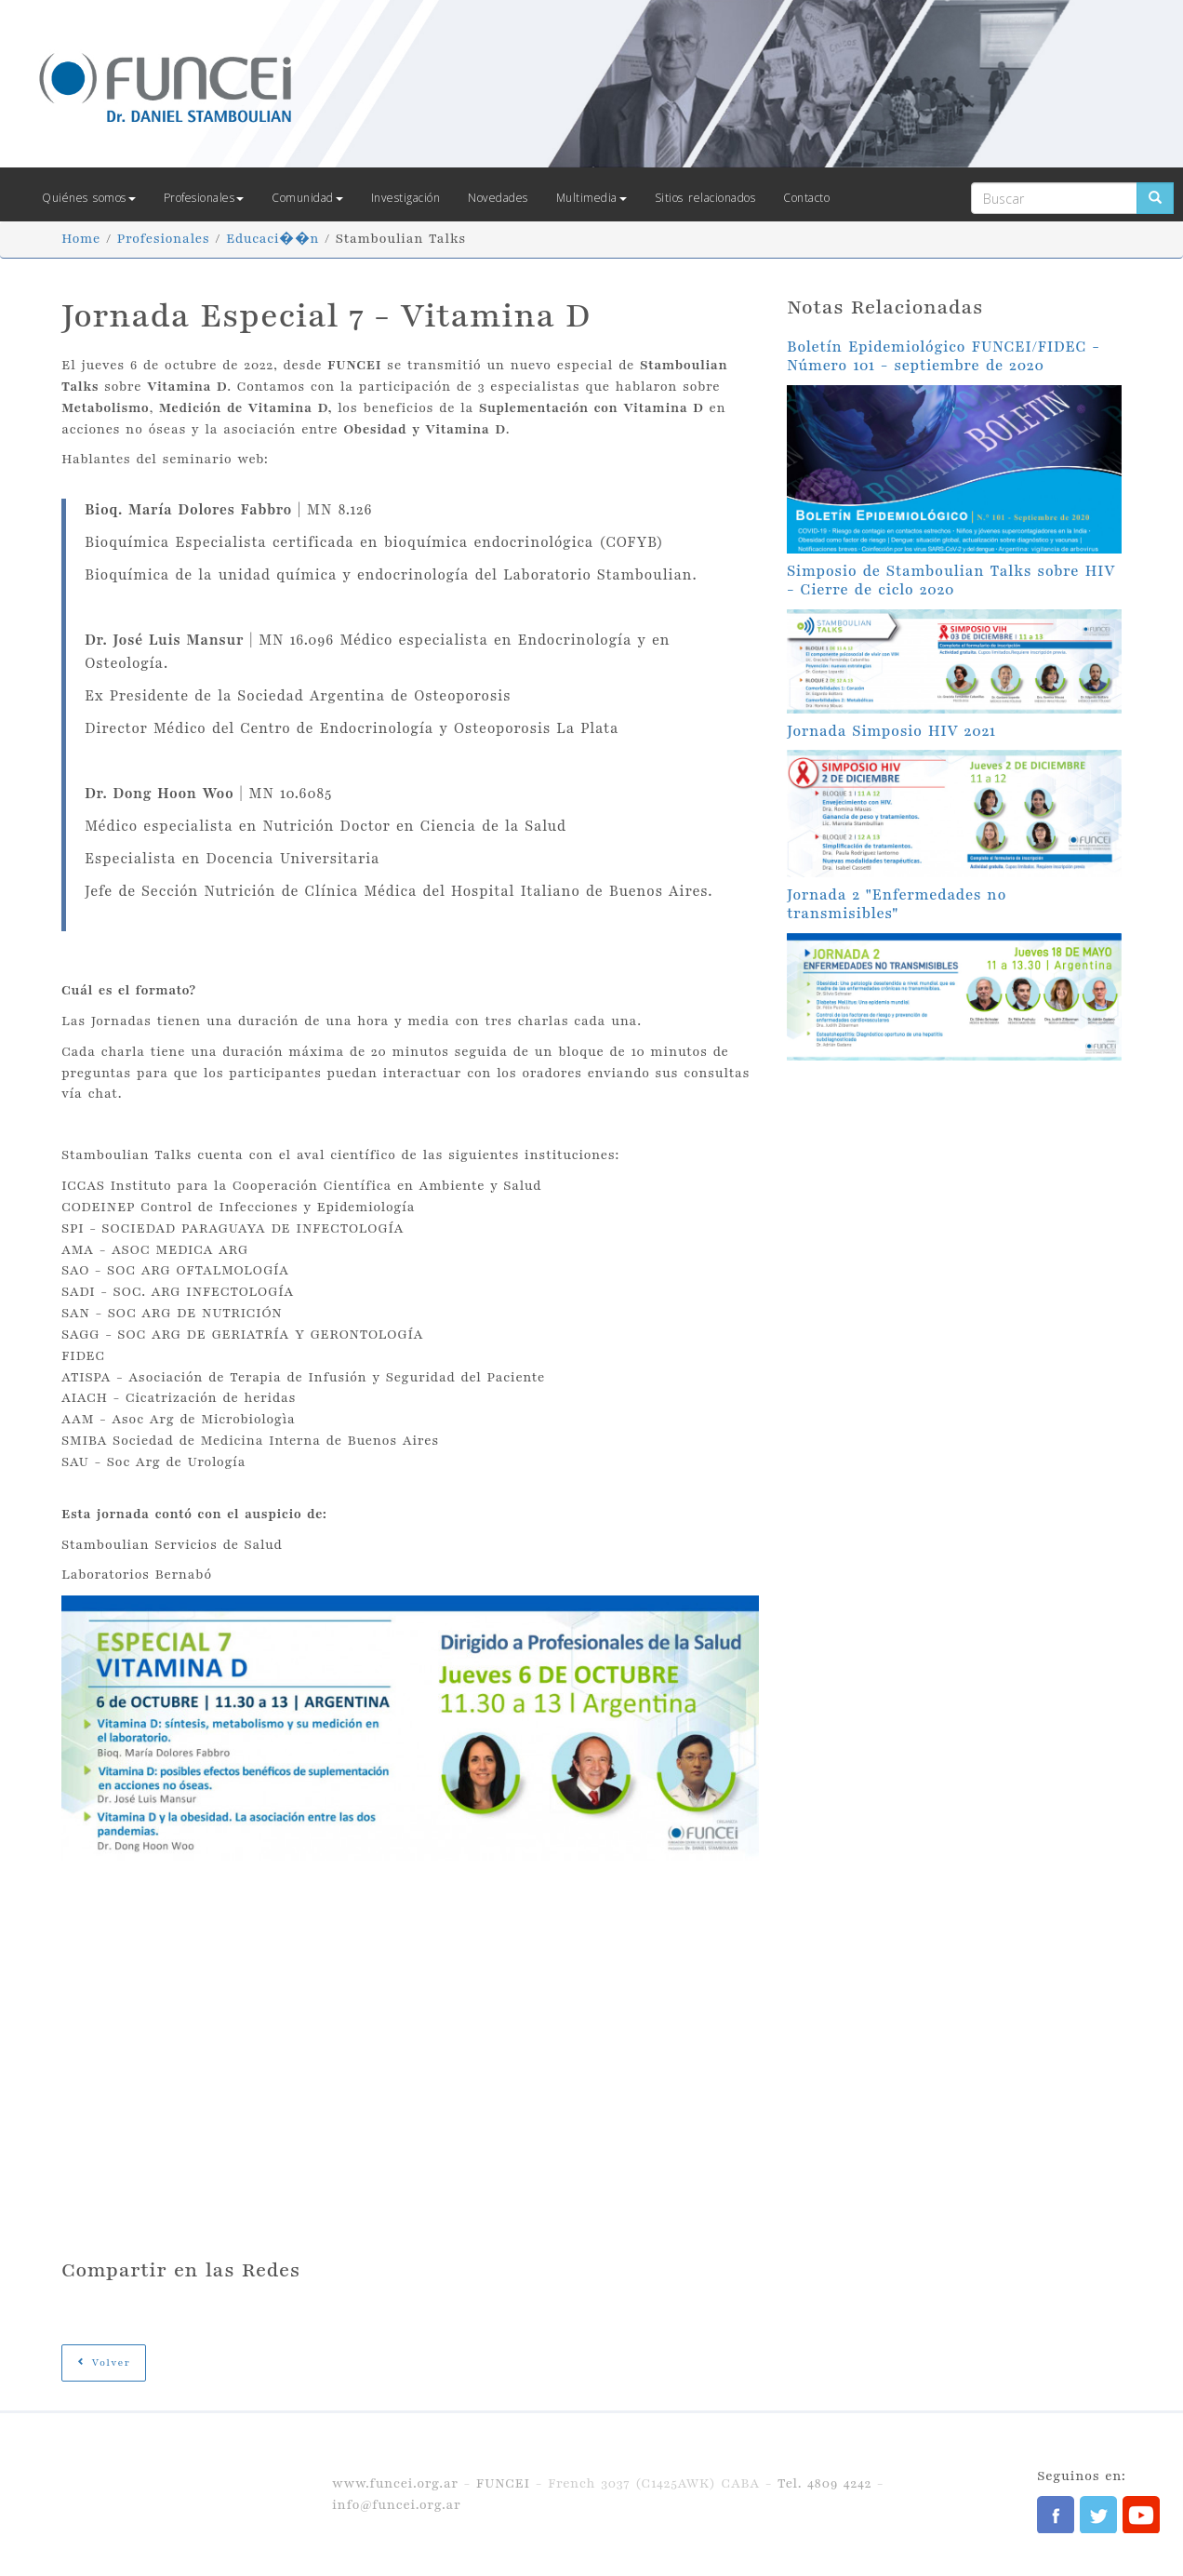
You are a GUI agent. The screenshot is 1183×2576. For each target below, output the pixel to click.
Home (80, 238)
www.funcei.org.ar (395, 2483)
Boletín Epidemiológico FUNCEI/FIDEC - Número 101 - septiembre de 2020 (943, 356)
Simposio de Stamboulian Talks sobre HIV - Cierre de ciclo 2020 (951, 580)
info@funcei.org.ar (396, 2505)
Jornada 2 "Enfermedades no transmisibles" (896, 904)
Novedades (498, 198)
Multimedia (591, 198)
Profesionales (204, 198)
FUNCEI (503, 2483)
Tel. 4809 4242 (824, 2483)
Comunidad (307, 198)
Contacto (806, 198)
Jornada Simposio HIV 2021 (891, 731)
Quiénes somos (89, 198)
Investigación (406, 198)
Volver (103, 2362)
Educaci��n (272, 238)
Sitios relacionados (705, 198)
